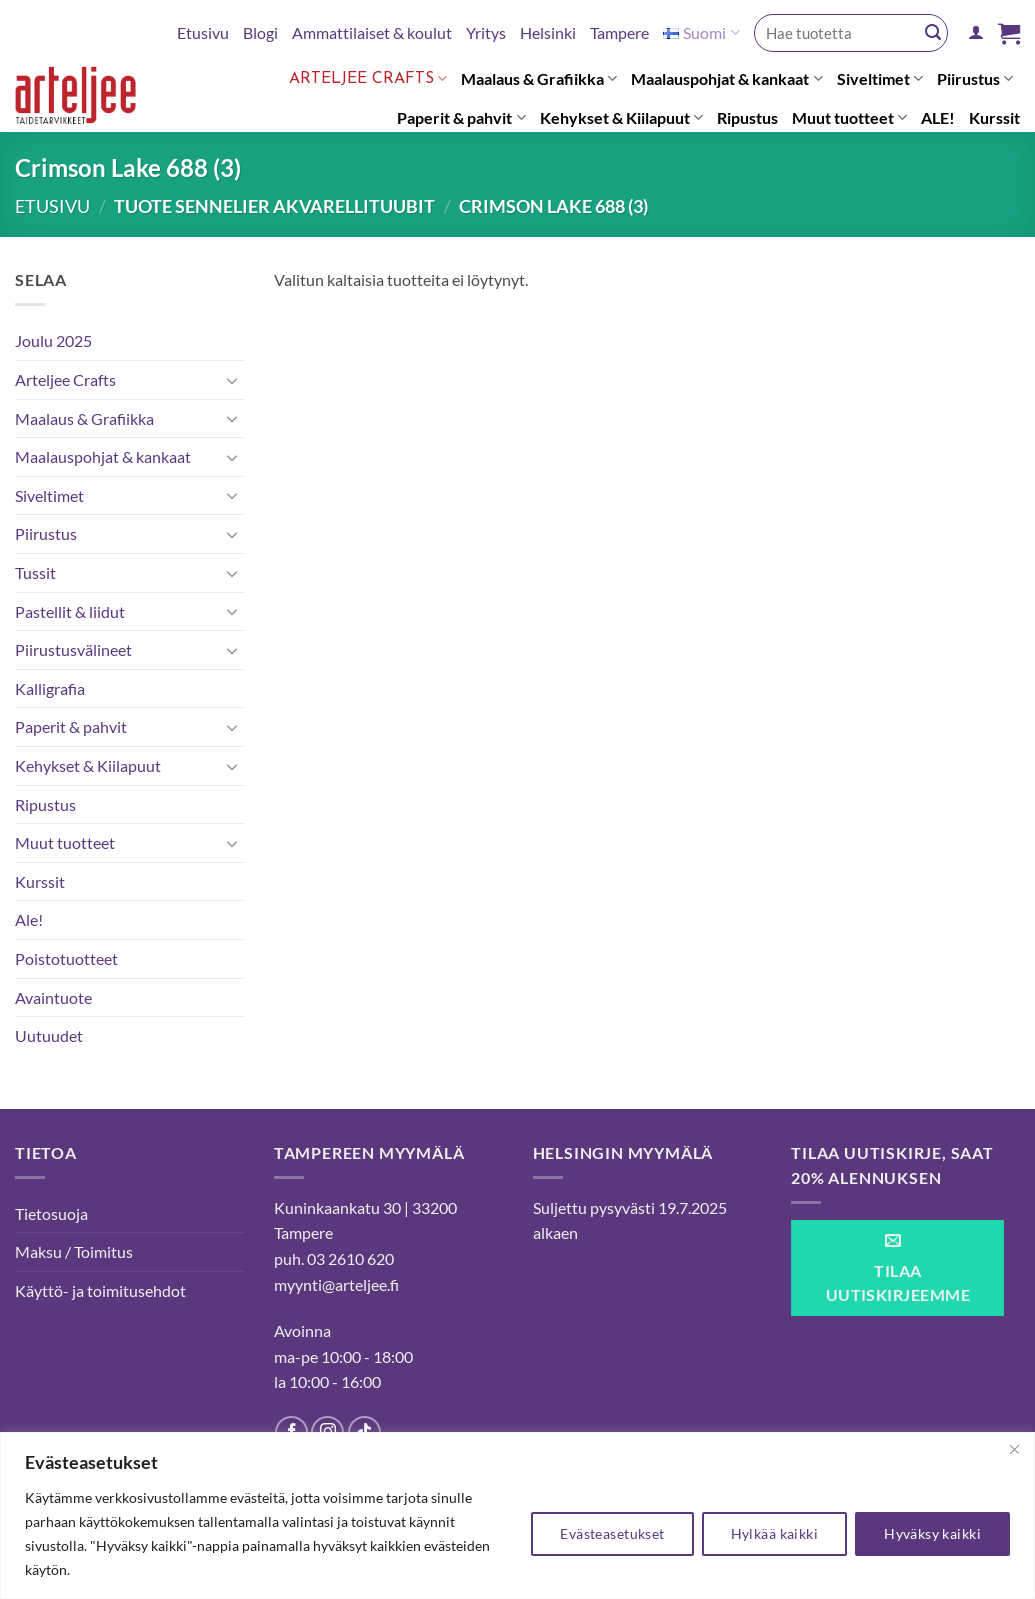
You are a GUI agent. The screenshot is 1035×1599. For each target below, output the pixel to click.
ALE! (938, 117)
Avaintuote (53, 997)
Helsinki (548, 32)
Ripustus (747, 117)
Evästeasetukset (612, 1533)
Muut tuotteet (849, 118)
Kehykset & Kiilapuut (621, 118)
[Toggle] (232, 380)
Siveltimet (880, 79)
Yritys (486, 32)
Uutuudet (49, 1035)
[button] (976, 32)
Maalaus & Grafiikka (539, 79)
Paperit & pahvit (461, 118)
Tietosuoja (51, 1213)
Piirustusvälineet (73, 649)
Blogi (260, 32)
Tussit (35, 572)
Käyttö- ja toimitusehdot (100, 1290)
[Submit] (933, 33)
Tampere (619, 32)
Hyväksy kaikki (932, 1533)
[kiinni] (1014, 1449)
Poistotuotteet (66, 958)
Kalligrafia (50, 688)
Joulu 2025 (53, 340)
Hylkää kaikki (774, 1533)
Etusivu (203, 32)
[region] (517, 1515)
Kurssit (994, 117)
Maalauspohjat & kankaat (726, 79)
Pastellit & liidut (70, 611)
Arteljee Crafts (368, 78)
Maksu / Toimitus (74, 1251)
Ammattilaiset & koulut (372, 32)
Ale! (29, 919)
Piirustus (975, 79)
